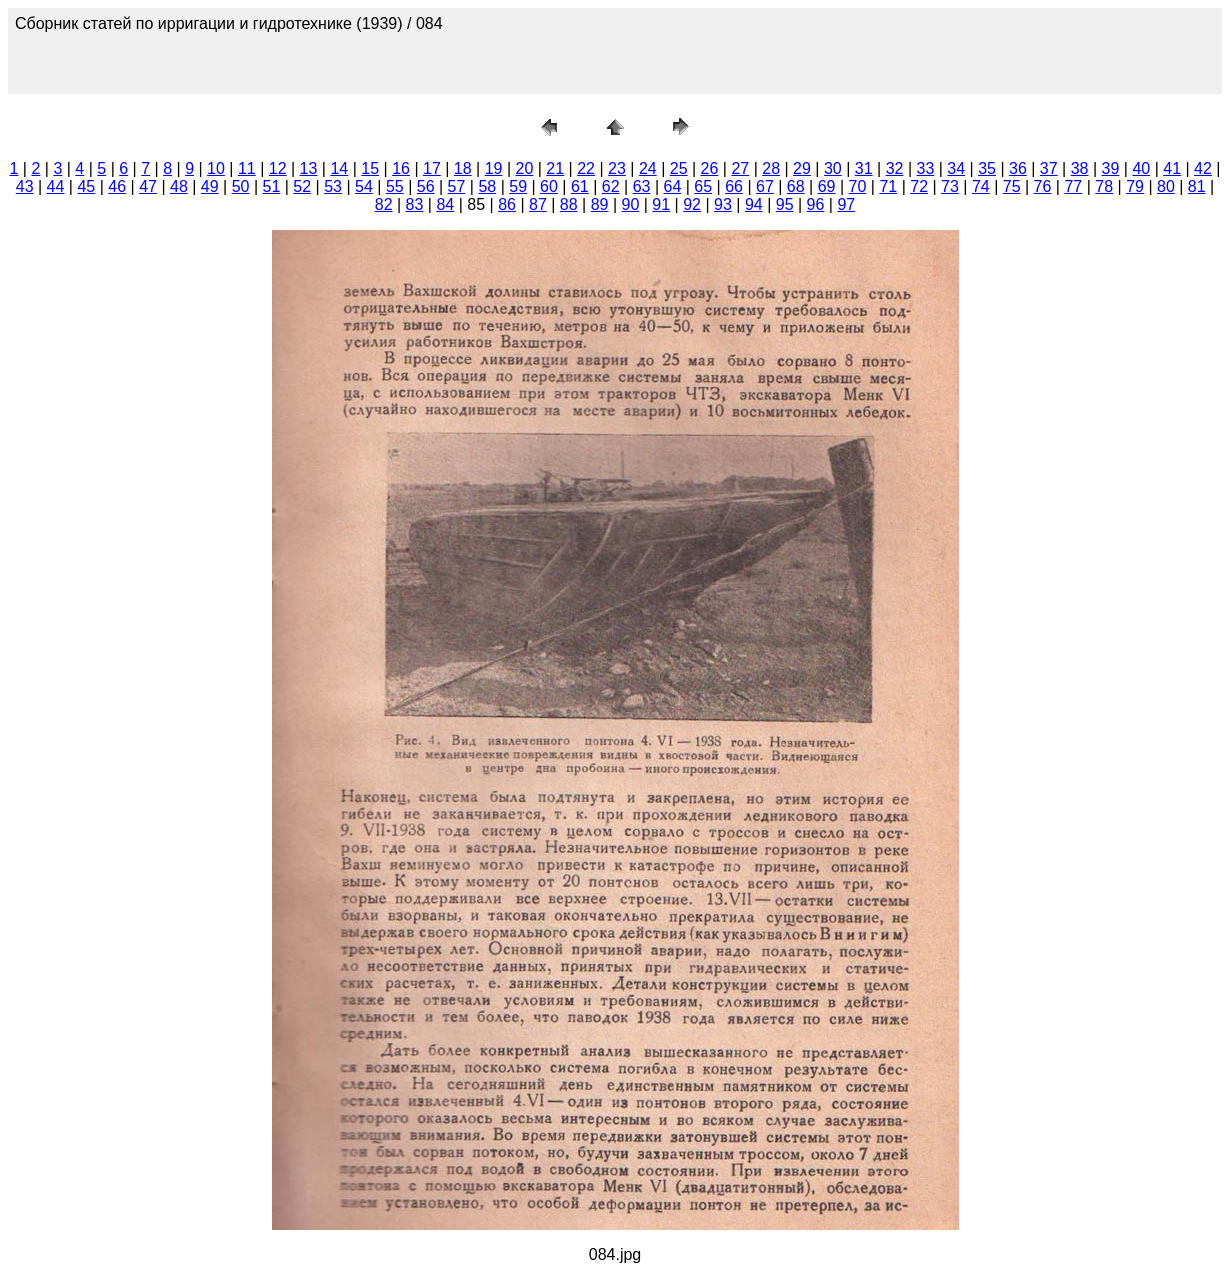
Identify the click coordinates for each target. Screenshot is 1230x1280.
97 (846, 204)
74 (981, 186)
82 (384, 204)
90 (631, 204)
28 (771, 168)
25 (679, 168)
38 (1080, 168)
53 (333, 186)
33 (925, 168)
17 (432, 168)
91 (661, 204)
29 (802, 168)
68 (796, 186)
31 (864, 168)
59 (518, 186)
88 (569, 204)
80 (1166, 186)
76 (1043, 186)
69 (827, 186)
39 (1111, 168)
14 (339, 168)
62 (611, 186)
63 (642, 186)
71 (888, 186)
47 (148, 186)
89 (600, 204)
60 (549, 186)
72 (919, 186)
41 (1172, 168)
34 (956, 168)
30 (833, 168)
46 (117, 186)
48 (179, 186)
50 (241, 186)
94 (754, 204)
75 (1012, 186)
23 (617, 168)
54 (364, 186)
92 (692, 204)
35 (987, 168)
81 (1197, 186)
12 (278, 168)
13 (309, 168)
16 (401, 168)
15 (370, 168)
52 (302, 186)
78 (1104, 186)
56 (426, 186)
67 (765, 186)
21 (555, 168)
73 (950, 186)
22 (586, 168)
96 (816, 204)
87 (538, 204)
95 (785, 204)
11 (247, 168)
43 (25, 186)
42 (1203, 168)
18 (463, 168)
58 (487, 186)
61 (580, 186)
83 (415, 204)
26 (710, 168)
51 (272, 186)
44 (56, 186)
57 (457, 186)
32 (895, 168)
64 (672, 186)
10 (216, 168)
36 (1018, 168)
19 (494, 168)
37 (1049, 168)
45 (86, 186)
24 (648, 168)
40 (1141, 168)
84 (445, 204)
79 (1135, 186)
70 (858, 186)
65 (703, 186)
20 (525, 168)
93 (723, 204)
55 (395, 186)
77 (1073, 186)
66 (734, 186)
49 (210, 186)
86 (507, 204)
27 (740, 168)
